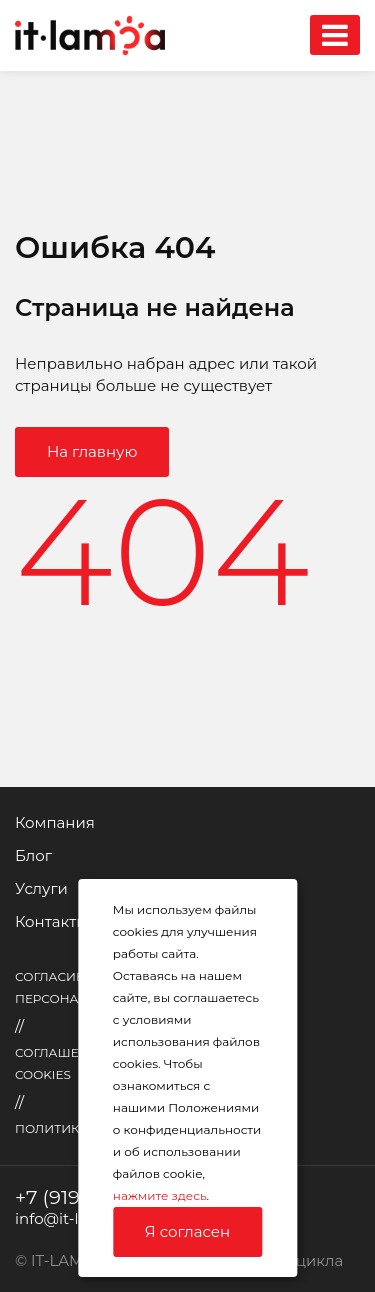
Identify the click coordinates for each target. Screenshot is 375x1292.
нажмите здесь (160, 1195)
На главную (92, 451)
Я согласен (187, 1231)
